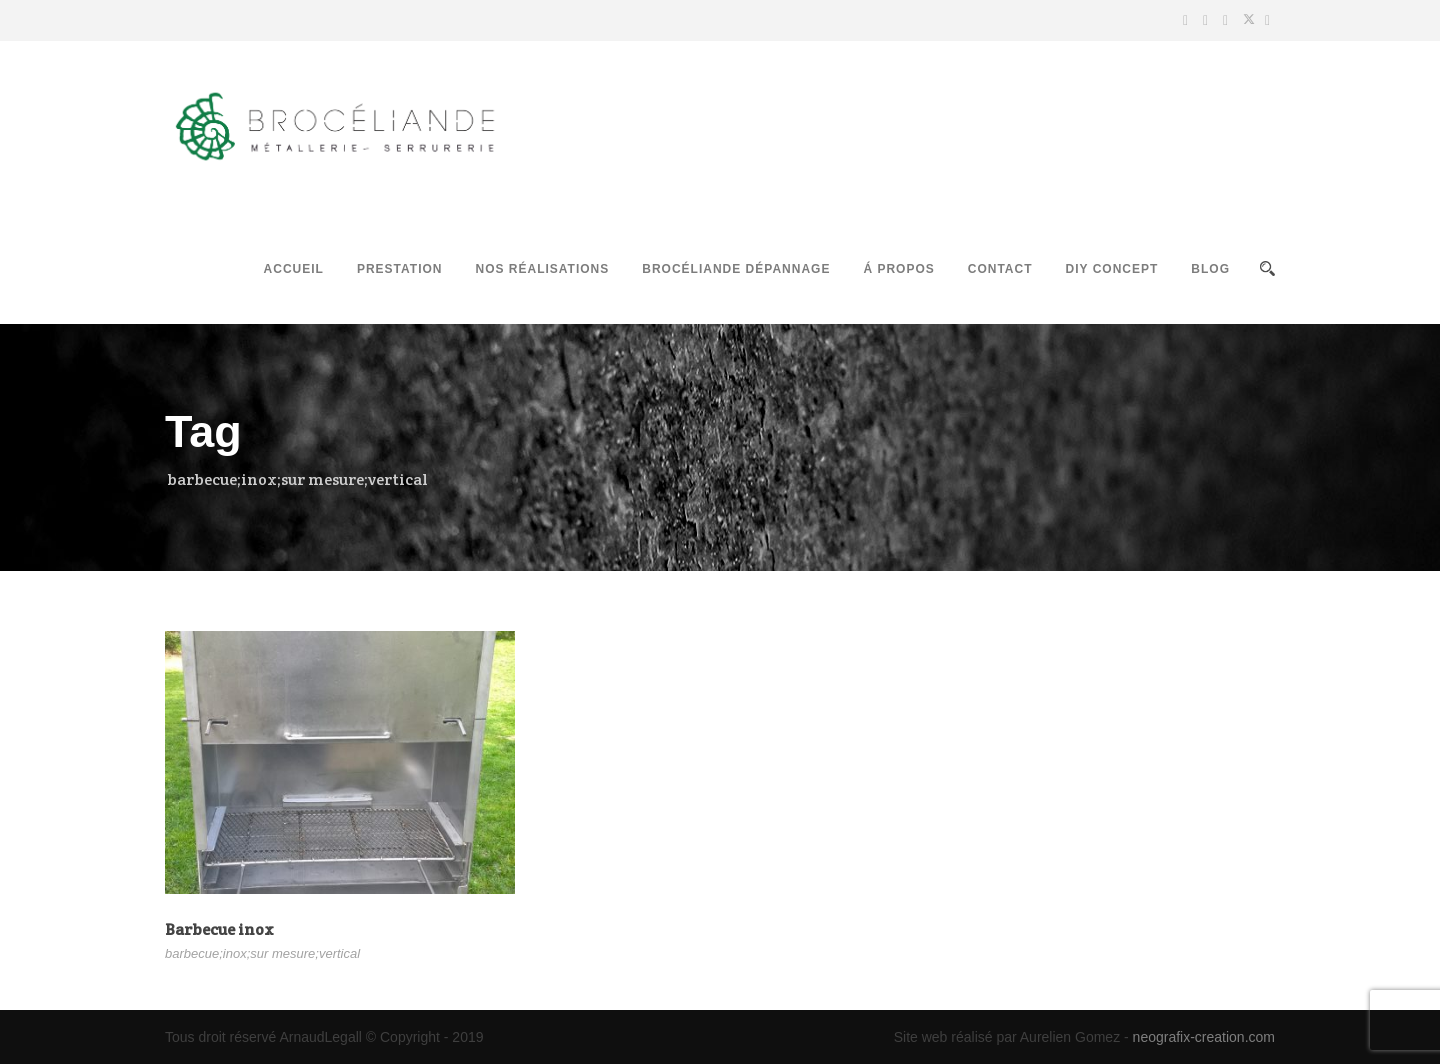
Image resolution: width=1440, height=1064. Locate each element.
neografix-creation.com (1204, 1037)
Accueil (294, 269)
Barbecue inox (219, 929)
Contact (1000, 269)
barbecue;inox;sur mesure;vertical (262, 953)
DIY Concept (1112, 269)
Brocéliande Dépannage (736, 269)
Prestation (400, 269)
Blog (1210, 269)
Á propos (898, 269)
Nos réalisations (542, 269)
